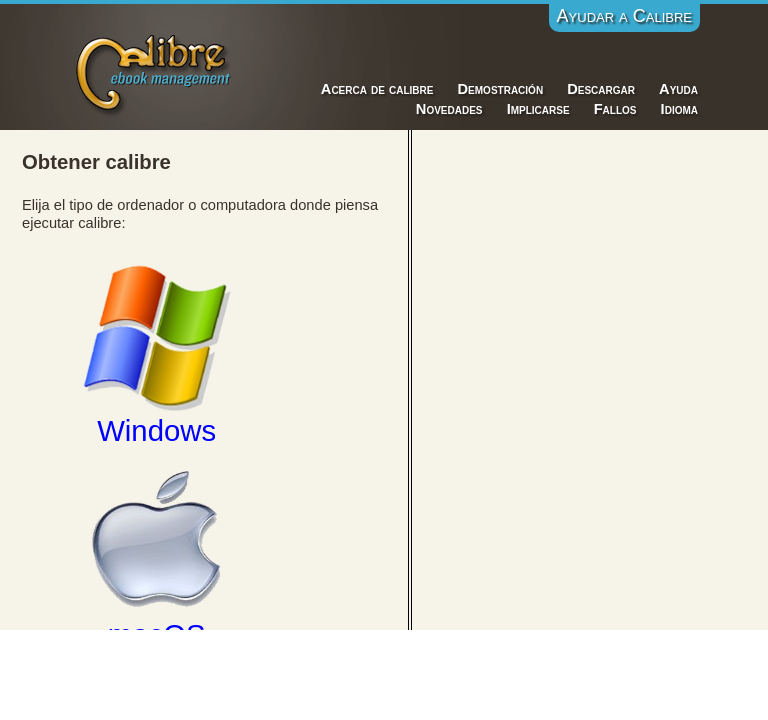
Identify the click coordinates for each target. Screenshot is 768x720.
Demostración (501, 89)
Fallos (615, 109)
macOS (157, 558)
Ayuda (678, 89)
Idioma (679, 109)
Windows (157, 354)
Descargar (601, 89)
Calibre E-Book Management (154, 71)
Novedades (449, 109)
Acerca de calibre (377, 89)
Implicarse (538, 109)
